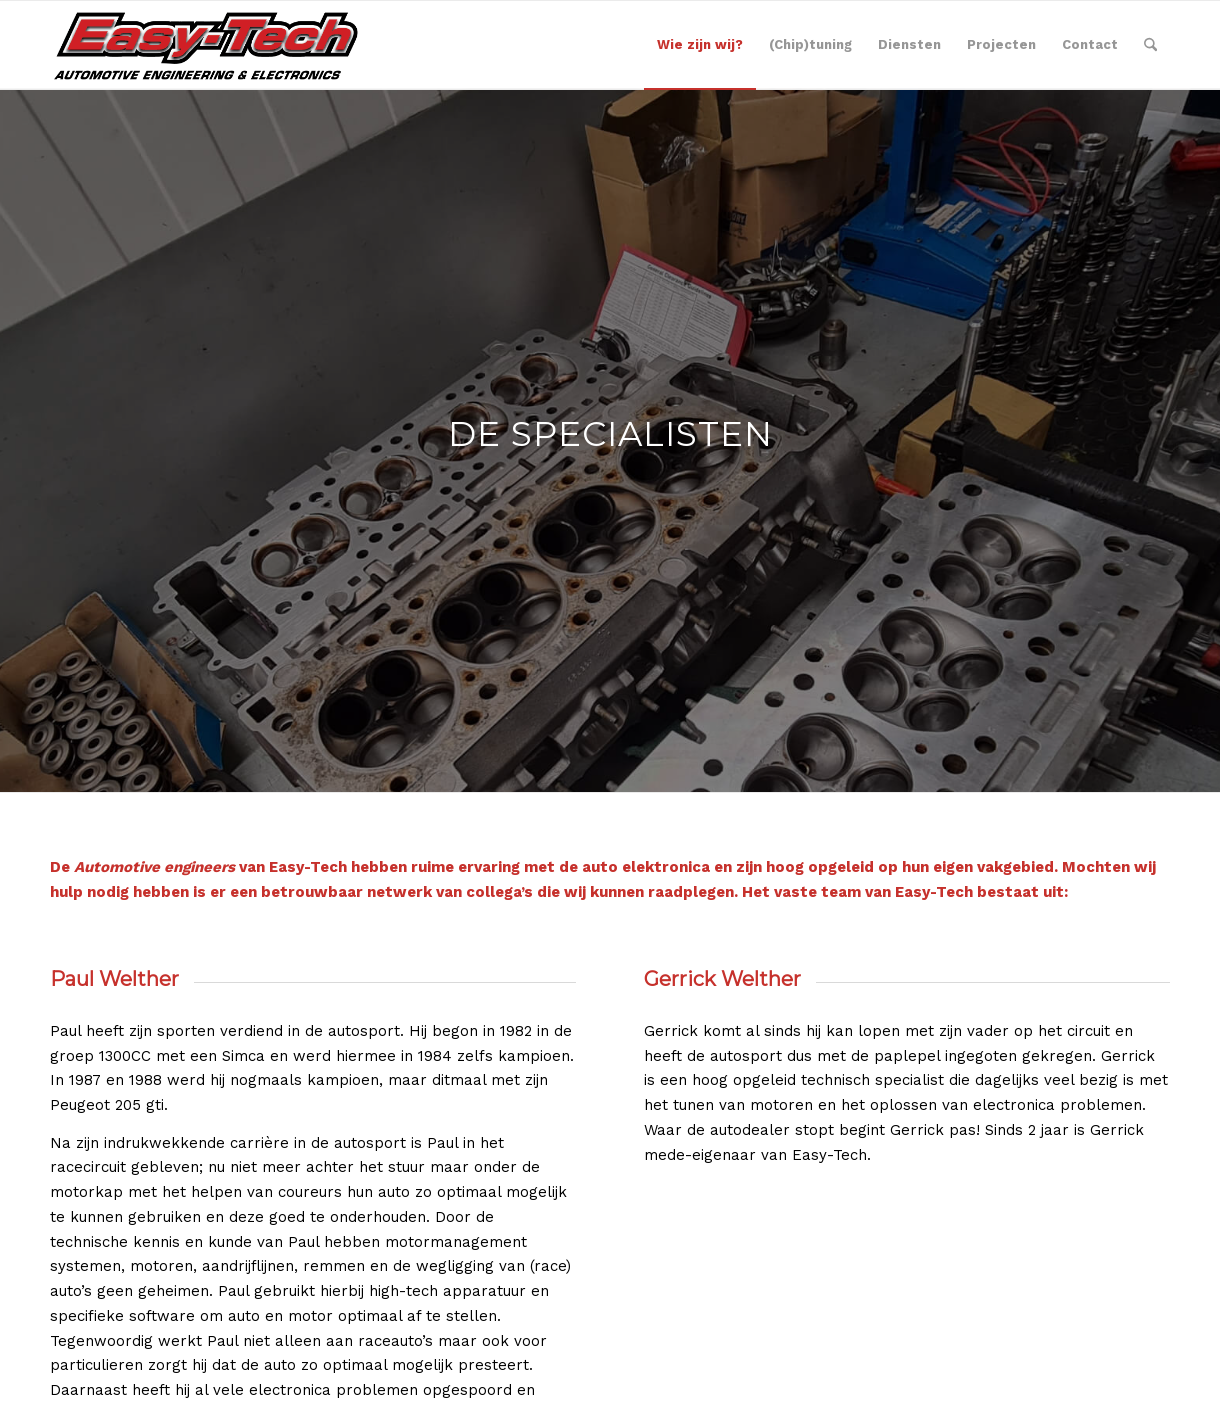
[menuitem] (700, 45)
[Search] (1150, 45)
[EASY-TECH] (209, 45)
